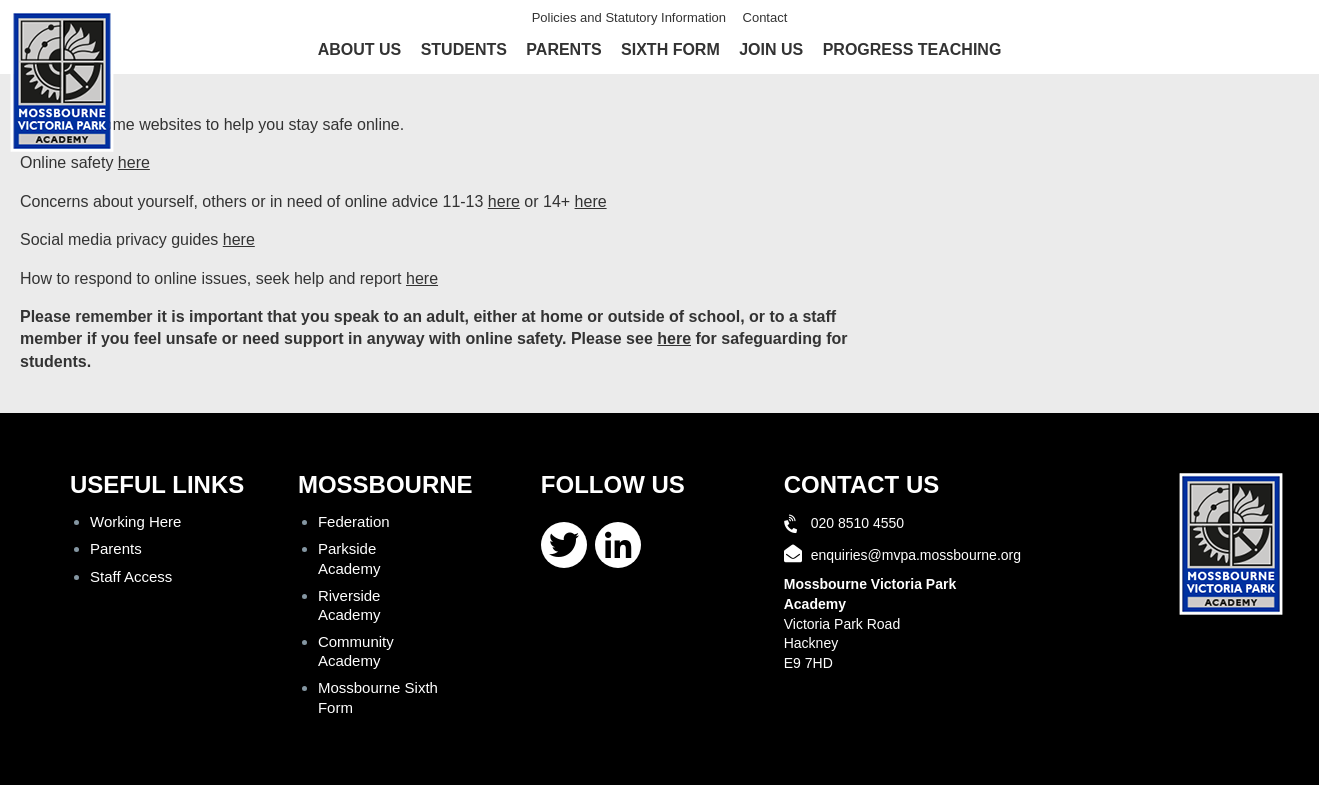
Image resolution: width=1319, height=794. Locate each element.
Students (464, 49)
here (134, 162)
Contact (765, 17)
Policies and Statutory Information (629, 17)
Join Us (771, 49)
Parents (563, 49)
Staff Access (131, 576)
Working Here (135, 521)
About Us (360, 49)
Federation (354, 521)
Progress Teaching (912, 49)
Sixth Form (670, 49)
